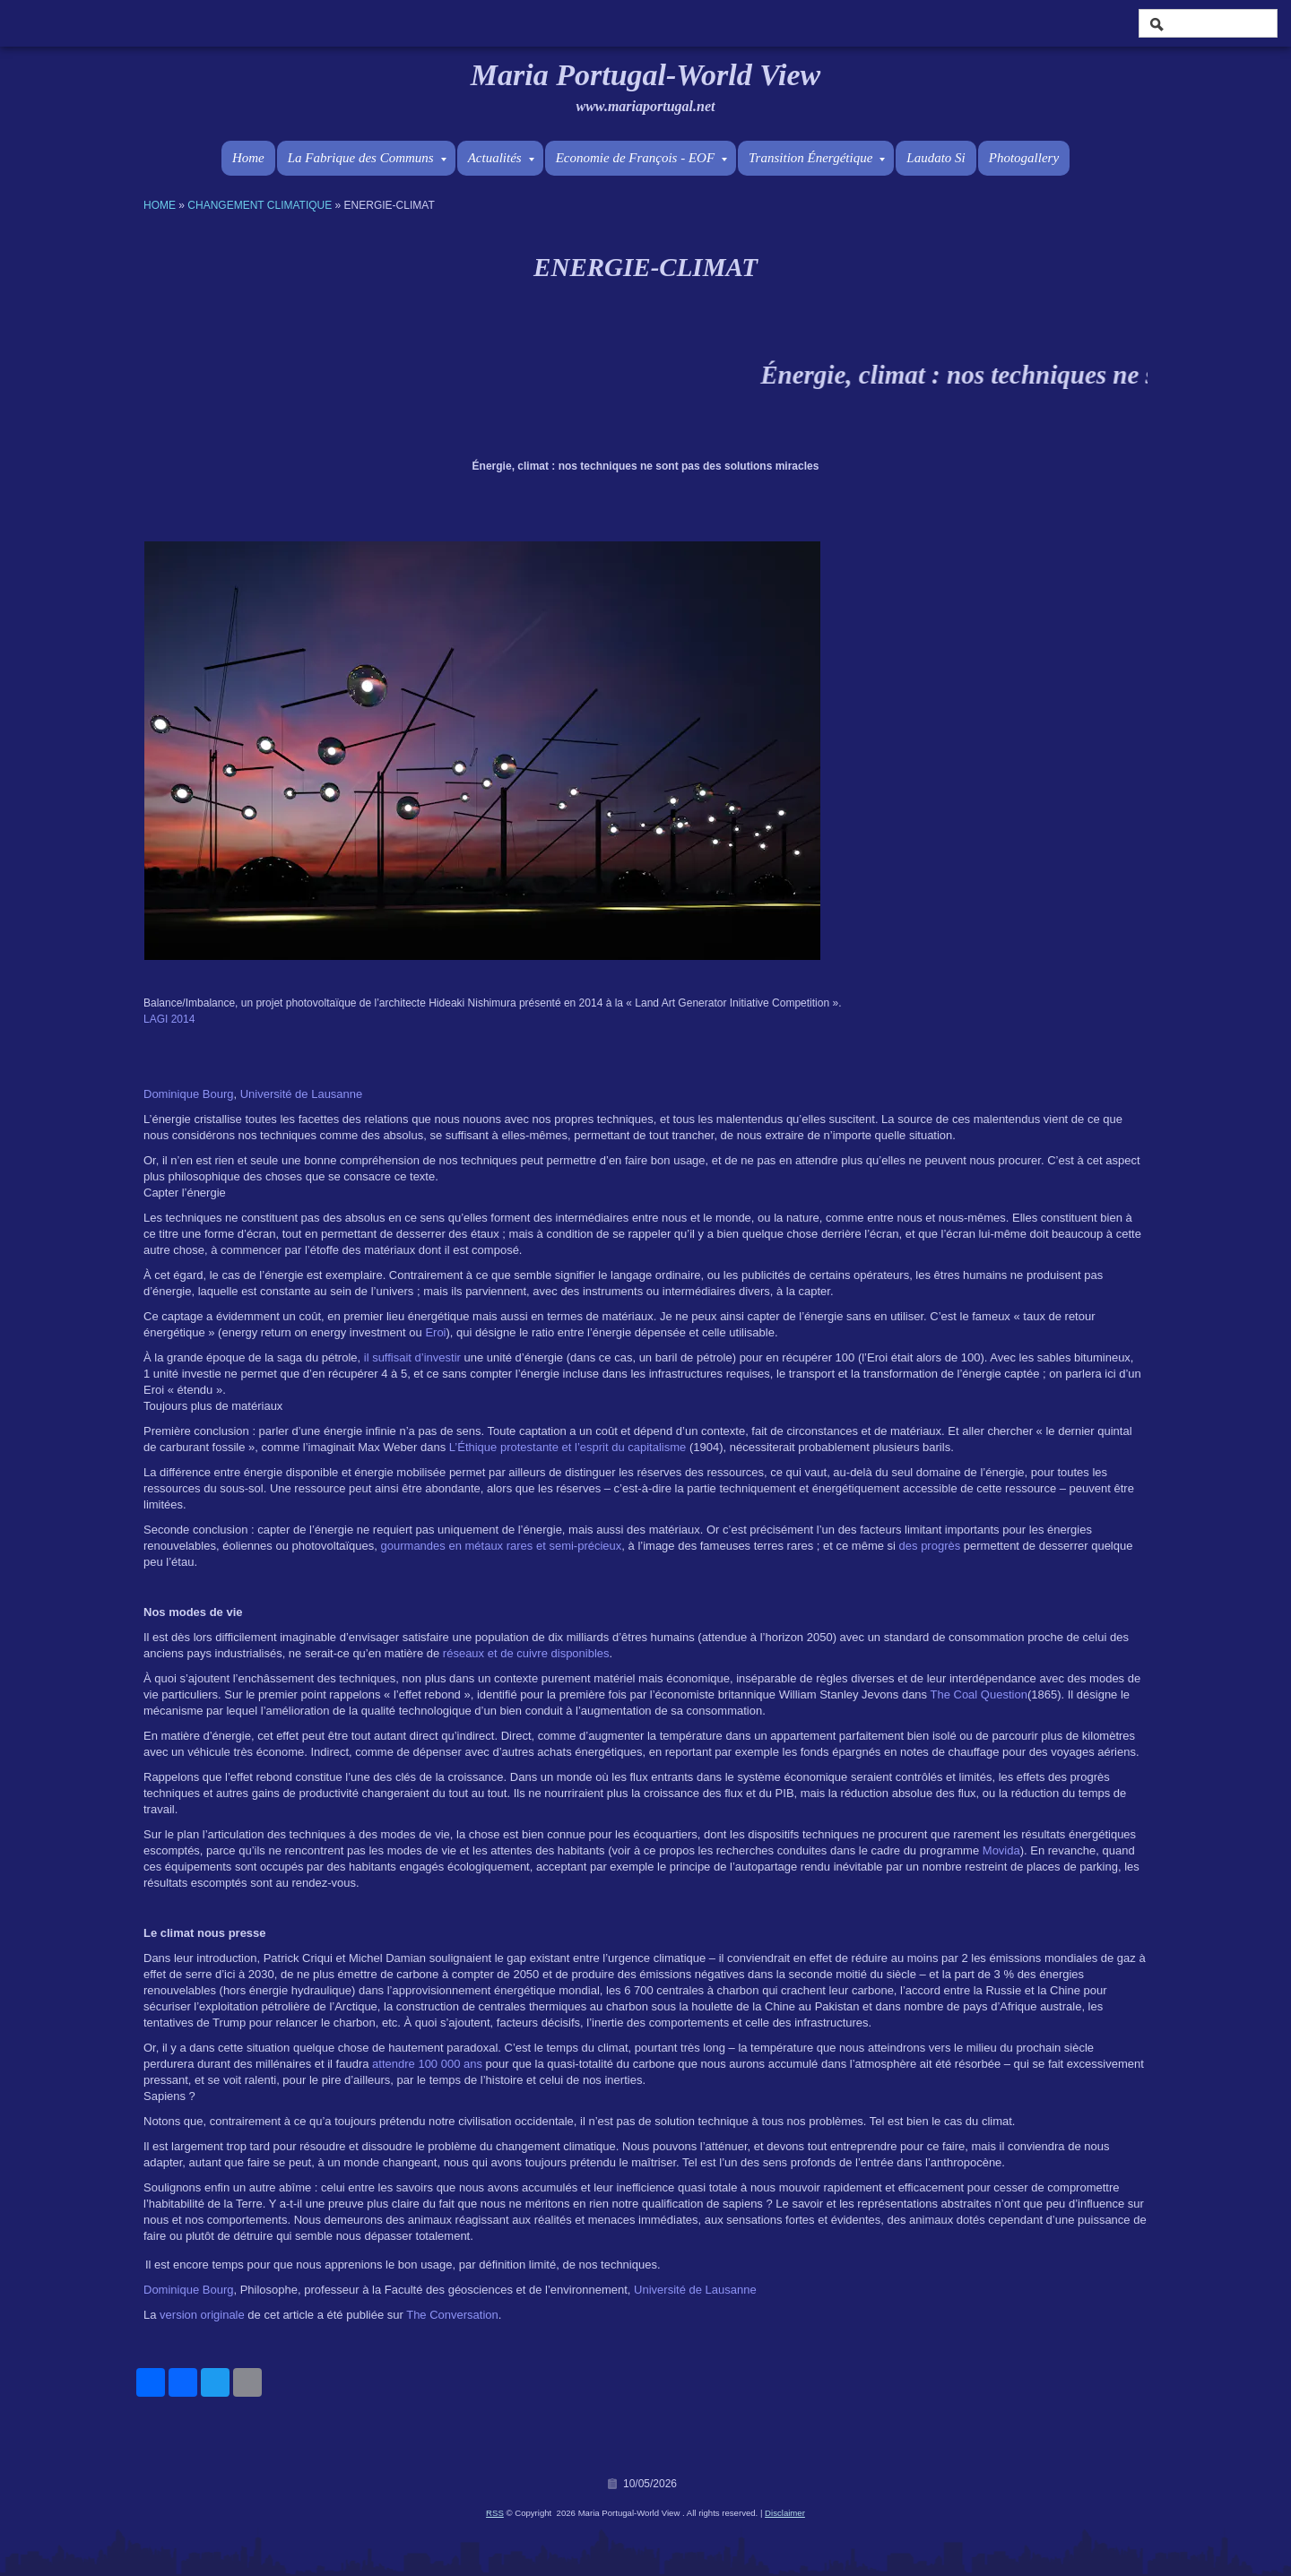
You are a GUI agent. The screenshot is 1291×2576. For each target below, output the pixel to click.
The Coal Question (978, 1694)
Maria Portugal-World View (645, 74)
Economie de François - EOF (641, 158)
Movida (1001, 1850)
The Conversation (452, 2314)
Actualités (501, 158)
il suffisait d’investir (412, 1357)
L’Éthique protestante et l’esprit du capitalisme (568, 1447)
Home (248, 158)
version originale (202, 2314)
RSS (495, 2513)
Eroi (435, 1332)
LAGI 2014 (169, 1019)
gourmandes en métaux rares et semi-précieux (501, 1545)
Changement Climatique (259, 205)
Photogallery (1024, 158)
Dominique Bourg (188, 1094)
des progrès (930, 1545)
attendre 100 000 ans (427, 2063)
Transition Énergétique (817, 158)
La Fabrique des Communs (367, 158)
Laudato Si (935, 158)
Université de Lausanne (301, 1094)
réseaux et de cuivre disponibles (526, 1653)
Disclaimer (785, 2513)
